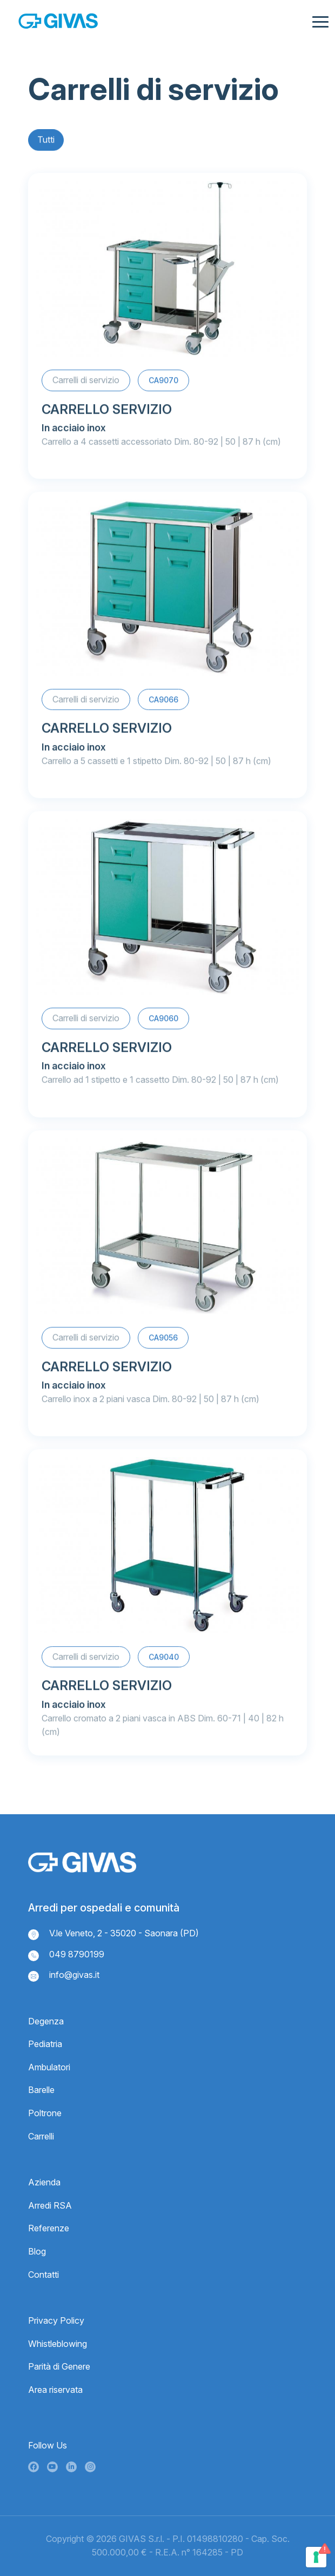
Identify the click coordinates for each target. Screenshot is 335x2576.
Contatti (43, 2274)
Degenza (46, 2021)
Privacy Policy (56, 2320)
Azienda (44, 2182)
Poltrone (45, 2113)
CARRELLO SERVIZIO (107, 412)
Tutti (46, 141)
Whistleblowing (57, 2343)
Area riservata (55, 2389)
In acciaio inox (74, 430)
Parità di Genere (59, 2366)
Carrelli (41, 2136)
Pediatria (45, 2043)
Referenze (48, 2228)
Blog (37, 2251)
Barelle (41, 2089)
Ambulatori (49, 2067)
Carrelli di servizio (85, 382)
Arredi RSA (50, 2205)
